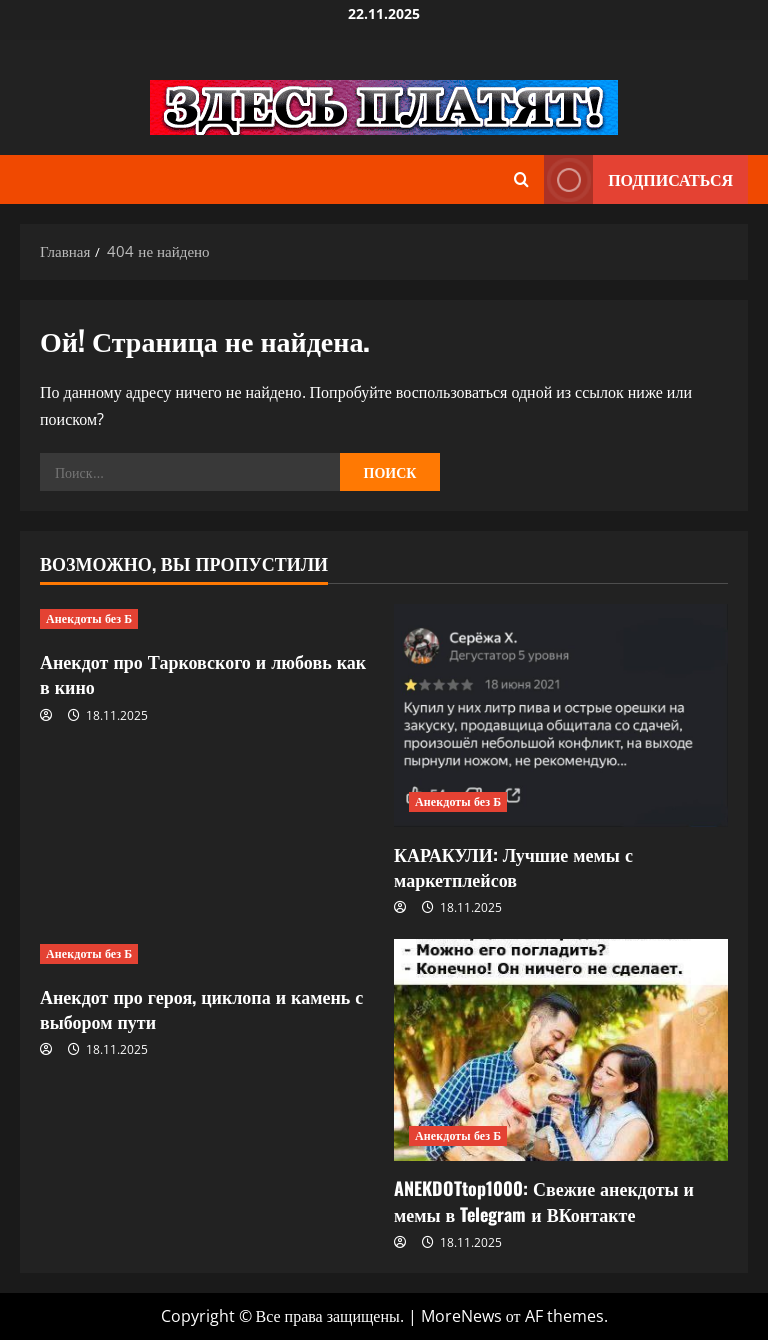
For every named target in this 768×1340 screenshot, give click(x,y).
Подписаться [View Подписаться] (638, 179)
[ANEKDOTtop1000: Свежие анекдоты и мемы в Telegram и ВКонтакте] (561, 1050)
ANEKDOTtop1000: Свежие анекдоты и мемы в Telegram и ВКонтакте (544, 1200)
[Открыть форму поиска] (521, 179)
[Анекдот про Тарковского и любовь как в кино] (207, 619)
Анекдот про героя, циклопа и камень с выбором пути (201, 1008)
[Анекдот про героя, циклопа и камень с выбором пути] (207, 954)
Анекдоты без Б (89, 618)
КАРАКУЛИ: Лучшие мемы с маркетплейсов (513, 866)
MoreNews (461, 1316)
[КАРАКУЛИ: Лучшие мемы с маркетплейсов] (561, 715)
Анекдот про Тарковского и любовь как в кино (203, 673)
